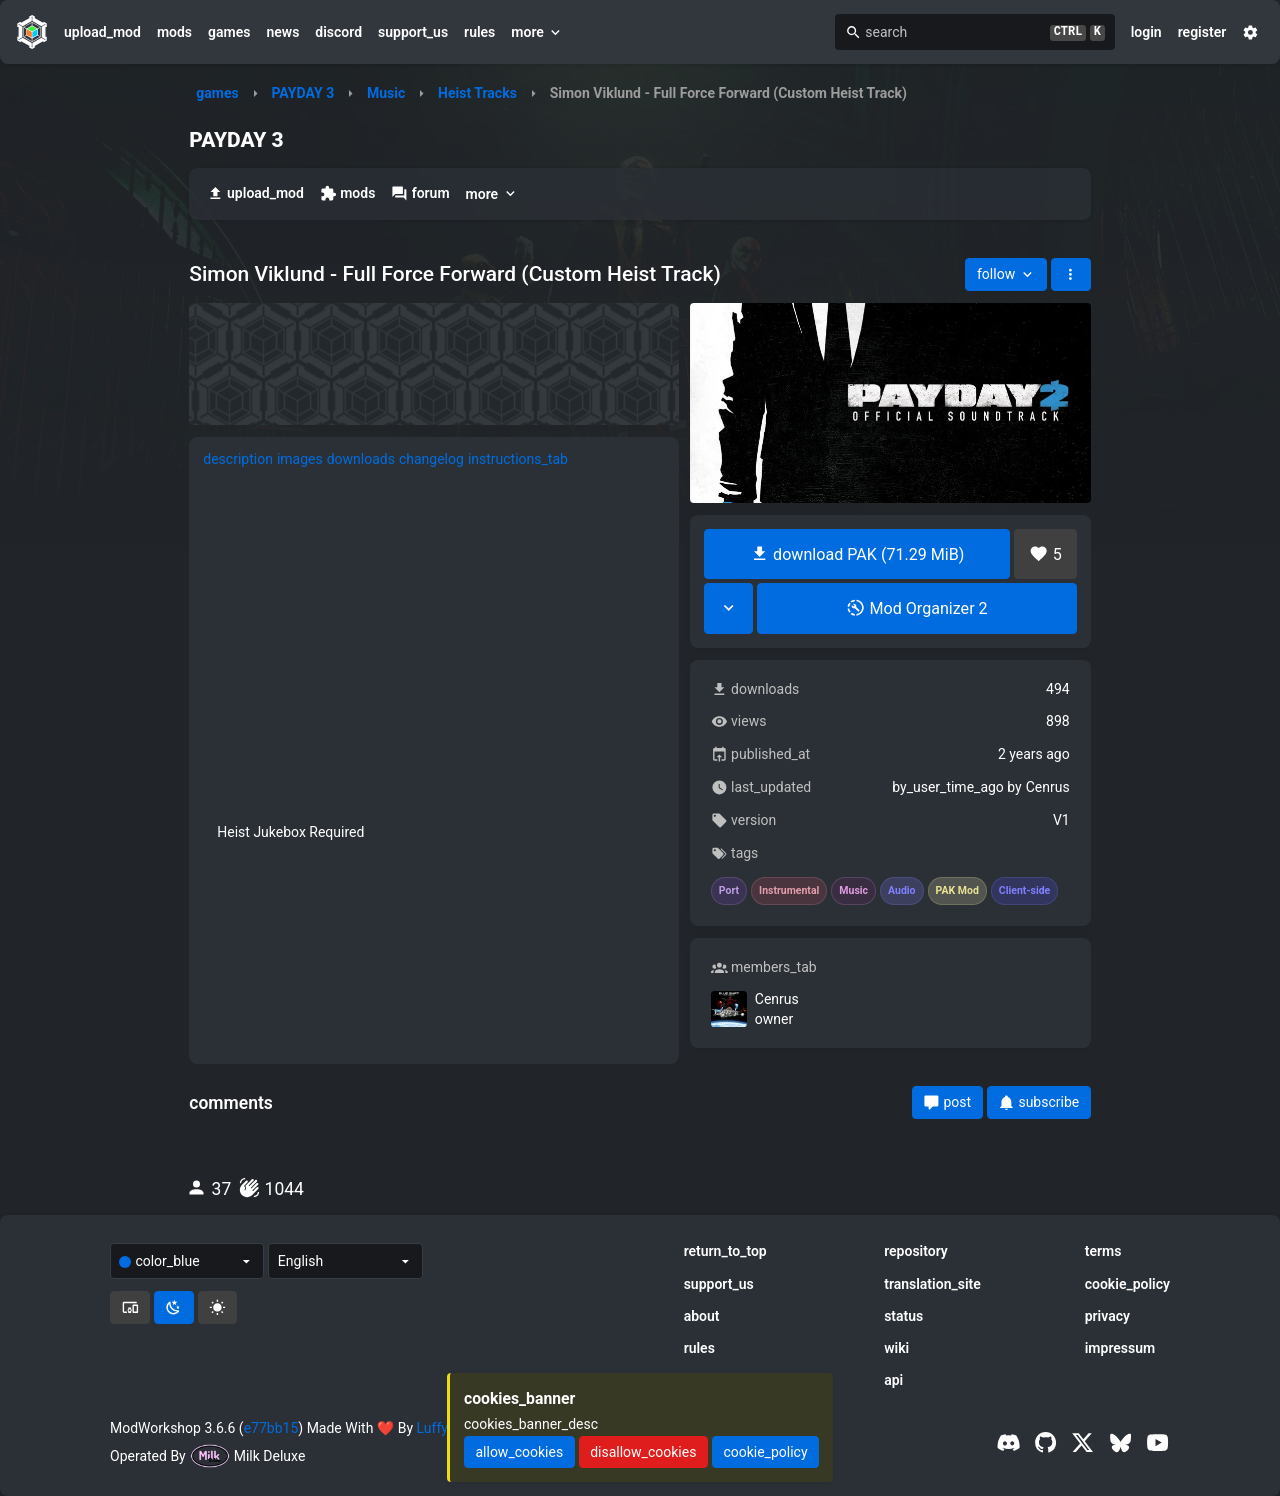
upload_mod (102, 32)
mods (174, 32)
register (1202, 32)
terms (1103, 1251)
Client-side (1024, 891)
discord (338, 32)
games (229, 32)
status (903, 1316)
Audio (902, 891)
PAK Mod (957, 891)
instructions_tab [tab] (518, 459)
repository (916, 1251)
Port (729, 891)
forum (420, 193)
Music (386, 93)
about (702, 1316)
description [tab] (238, 459)
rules (479, 32)
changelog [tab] (431, 459)
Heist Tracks (477, 93)
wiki (896, 1348)
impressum (1120, 1348)
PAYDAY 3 (302, 93)
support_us (413, 32)
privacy (1107, 1316)
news (282, 32)
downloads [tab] (361, 459)
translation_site (932, 1284)
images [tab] (300, 459)
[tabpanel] (434, 667)
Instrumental (789, 891)
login (1146, 32)
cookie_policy (1127, 1284)
